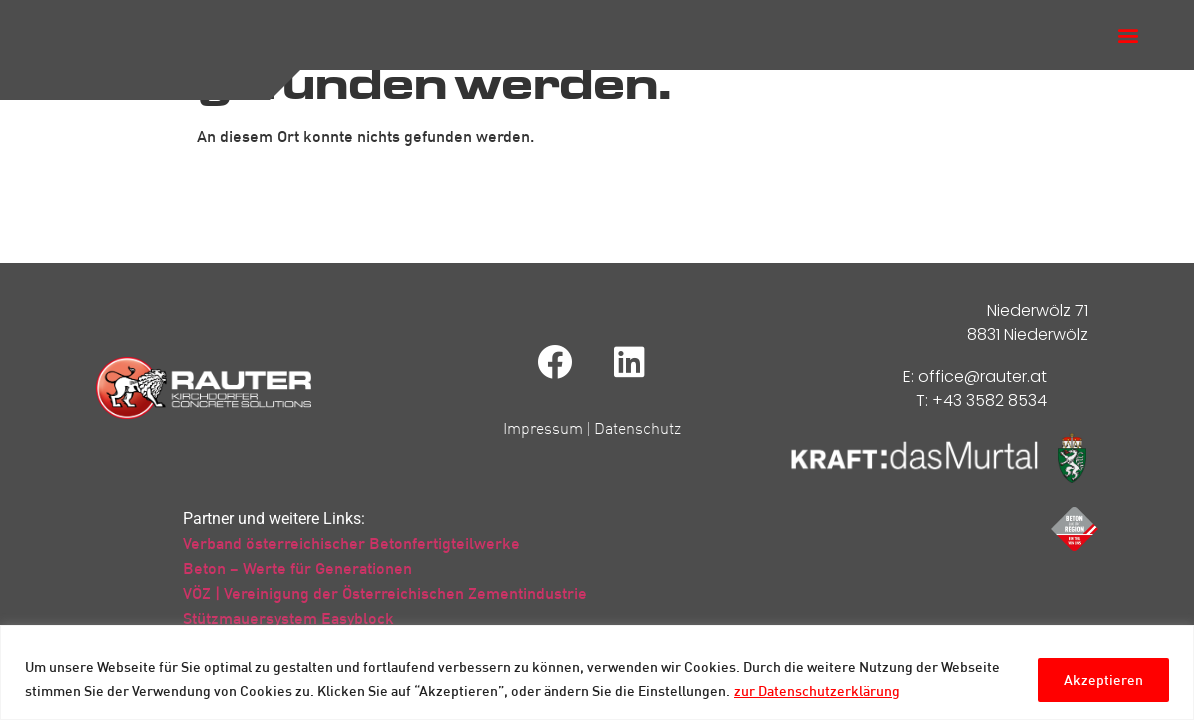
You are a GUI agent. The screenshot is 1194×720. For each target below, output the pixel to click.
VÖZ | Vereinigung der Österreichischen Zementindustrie (385, 610)
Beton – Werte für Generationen (297, 585)
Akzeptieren (1100, 678)
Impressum (543, 445)
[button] (1127, 43)
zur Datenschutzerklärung (817, 690)
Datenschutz (637, 445)
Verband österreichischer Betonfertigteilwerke (351, 560)
